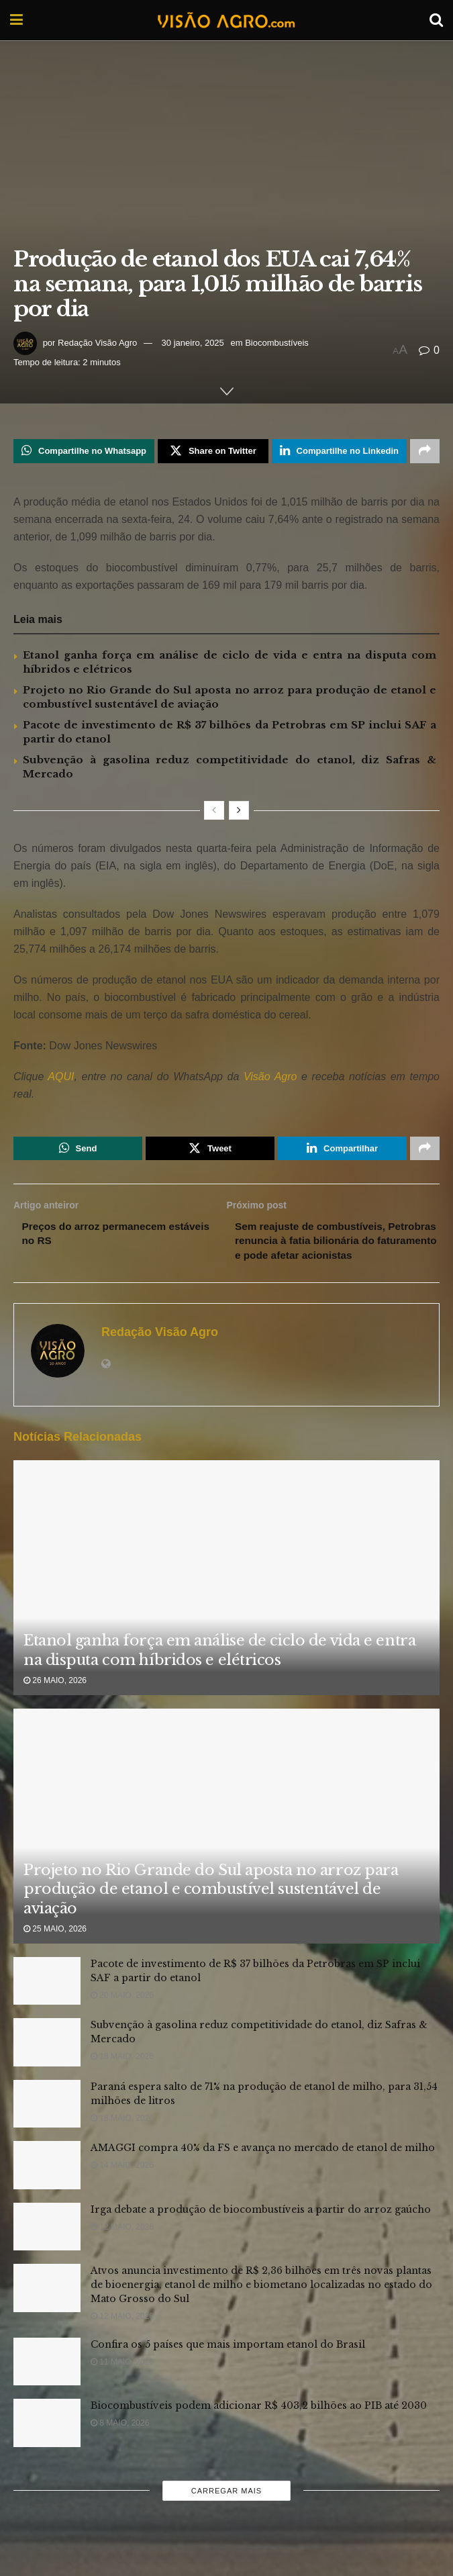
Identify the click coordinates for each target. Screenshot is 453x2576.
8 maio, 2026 (120, 2443)
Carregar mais (226, 2512)
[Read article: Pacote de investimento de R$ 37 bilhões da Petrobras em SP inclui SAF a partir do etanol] (47, 2002)
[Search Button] (436, 20)
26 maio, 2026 (55, 1702)
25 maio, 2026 (55, 1950)
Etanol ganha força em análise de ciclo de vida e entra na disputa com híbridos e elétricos (219, 1671)
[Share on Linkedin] (339, 452)
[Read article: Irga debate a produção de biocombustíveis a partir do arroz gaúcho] (47, 2248)
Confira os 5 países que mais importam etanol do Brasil (228, 2365)
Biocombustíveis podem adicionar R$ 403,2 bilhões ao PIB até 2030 (259, 2426)
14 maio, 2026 (122, 2186)
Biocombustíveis (277, 343)
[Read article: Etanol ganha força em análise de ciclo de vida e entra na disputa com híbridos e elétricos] (226, 1633)
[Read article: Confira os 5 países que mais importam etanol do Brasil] (47, 2382)
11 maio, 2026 (122, 2382)
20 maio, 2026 (122, 2016)
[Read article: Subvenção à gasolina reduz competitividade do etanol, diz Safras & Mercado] (47, 2063)
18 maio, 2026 (122, 2077)
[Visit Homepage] (226, 20)
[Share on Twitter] (213, 452)
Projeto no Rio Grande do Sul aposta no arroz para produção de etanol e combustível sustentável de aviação (210, 1910)
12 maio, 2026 (122, 2247)
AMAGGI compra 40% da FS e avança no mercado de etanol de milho (263, 2168)
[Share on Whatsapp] (83, 452)
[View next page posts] (239, 811)
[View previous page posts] (214, 811)
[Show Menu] (16, 20)
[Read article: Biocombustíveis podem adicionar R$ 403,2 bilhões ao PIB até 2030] (47, 2444)
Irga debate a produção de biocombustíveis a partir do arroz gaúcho (261, 2230)
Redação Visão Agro (97, 343)
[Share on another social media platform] (425, 452)
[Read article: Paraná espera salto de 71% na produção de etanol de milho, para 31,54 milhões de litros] (47, 2125)
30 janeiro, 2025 (193, 343)
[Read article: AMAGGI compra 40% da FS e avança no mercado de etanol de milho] (47, 2186)
